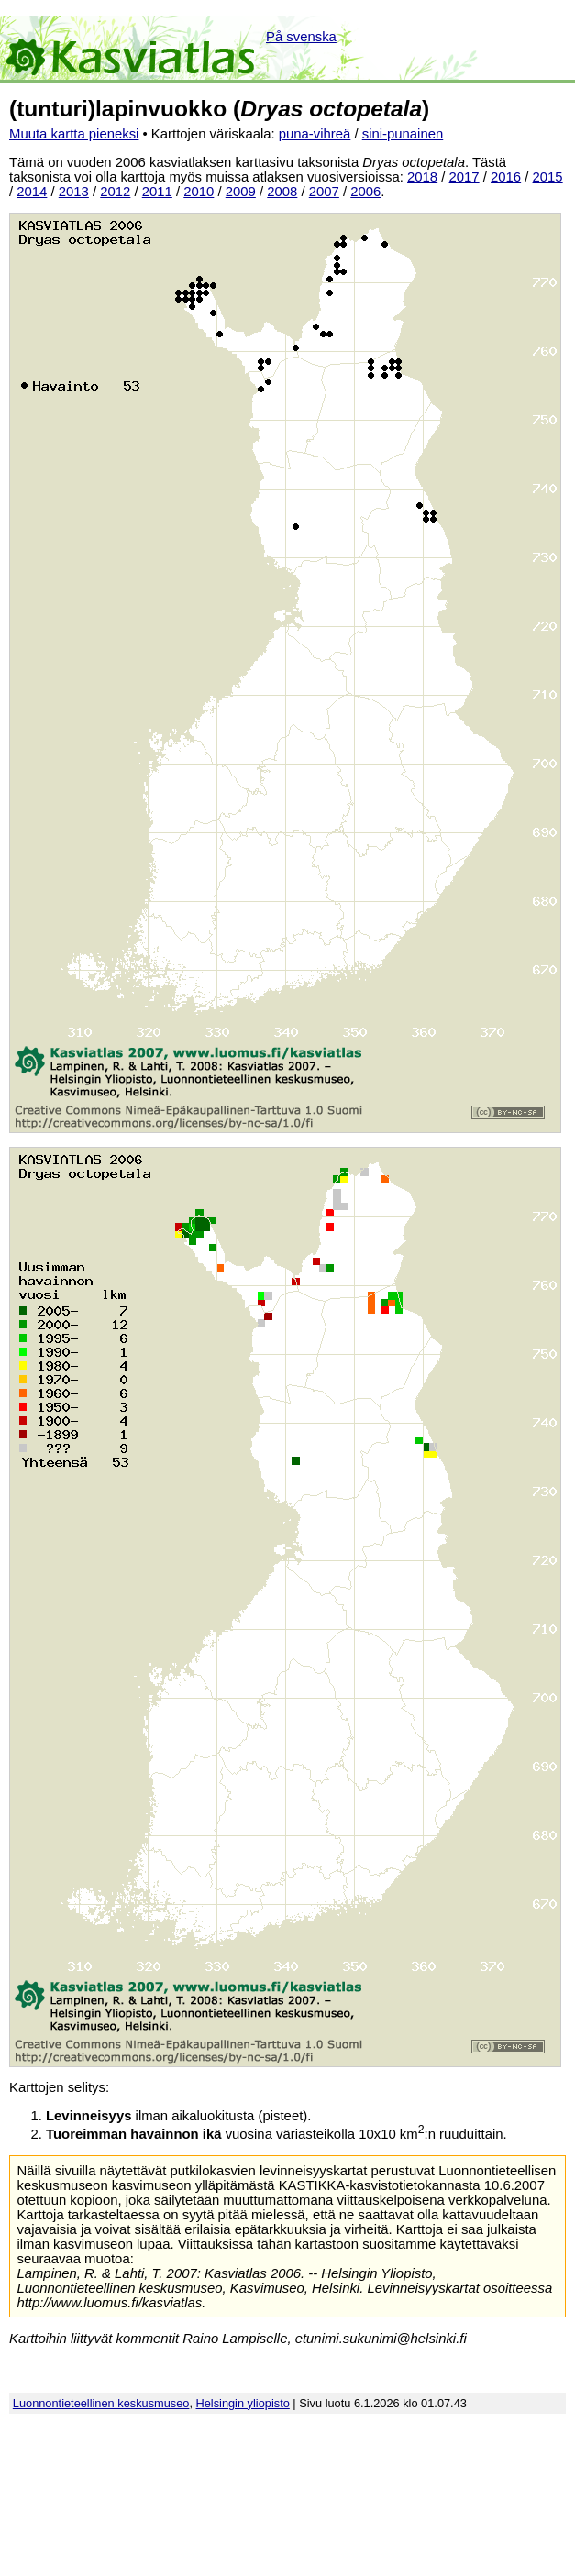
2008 (282, 191)
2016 (506, 177)
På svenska (301, 36)
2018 (422, 177)
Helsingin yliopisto (243, 2403)
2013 (74, 191)
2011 (157, 191)
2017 (464, 177)
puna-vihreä (315, 134)
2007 (324, 191)
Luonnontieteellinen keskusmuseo (101, 2403)
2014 (32, 191)
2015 (548, 177)
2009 (241, 191)
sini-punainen (403, 134)
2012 (115, 191)
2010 (198, 191)
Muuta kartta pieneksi (73, 134)
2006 (365, 191)
